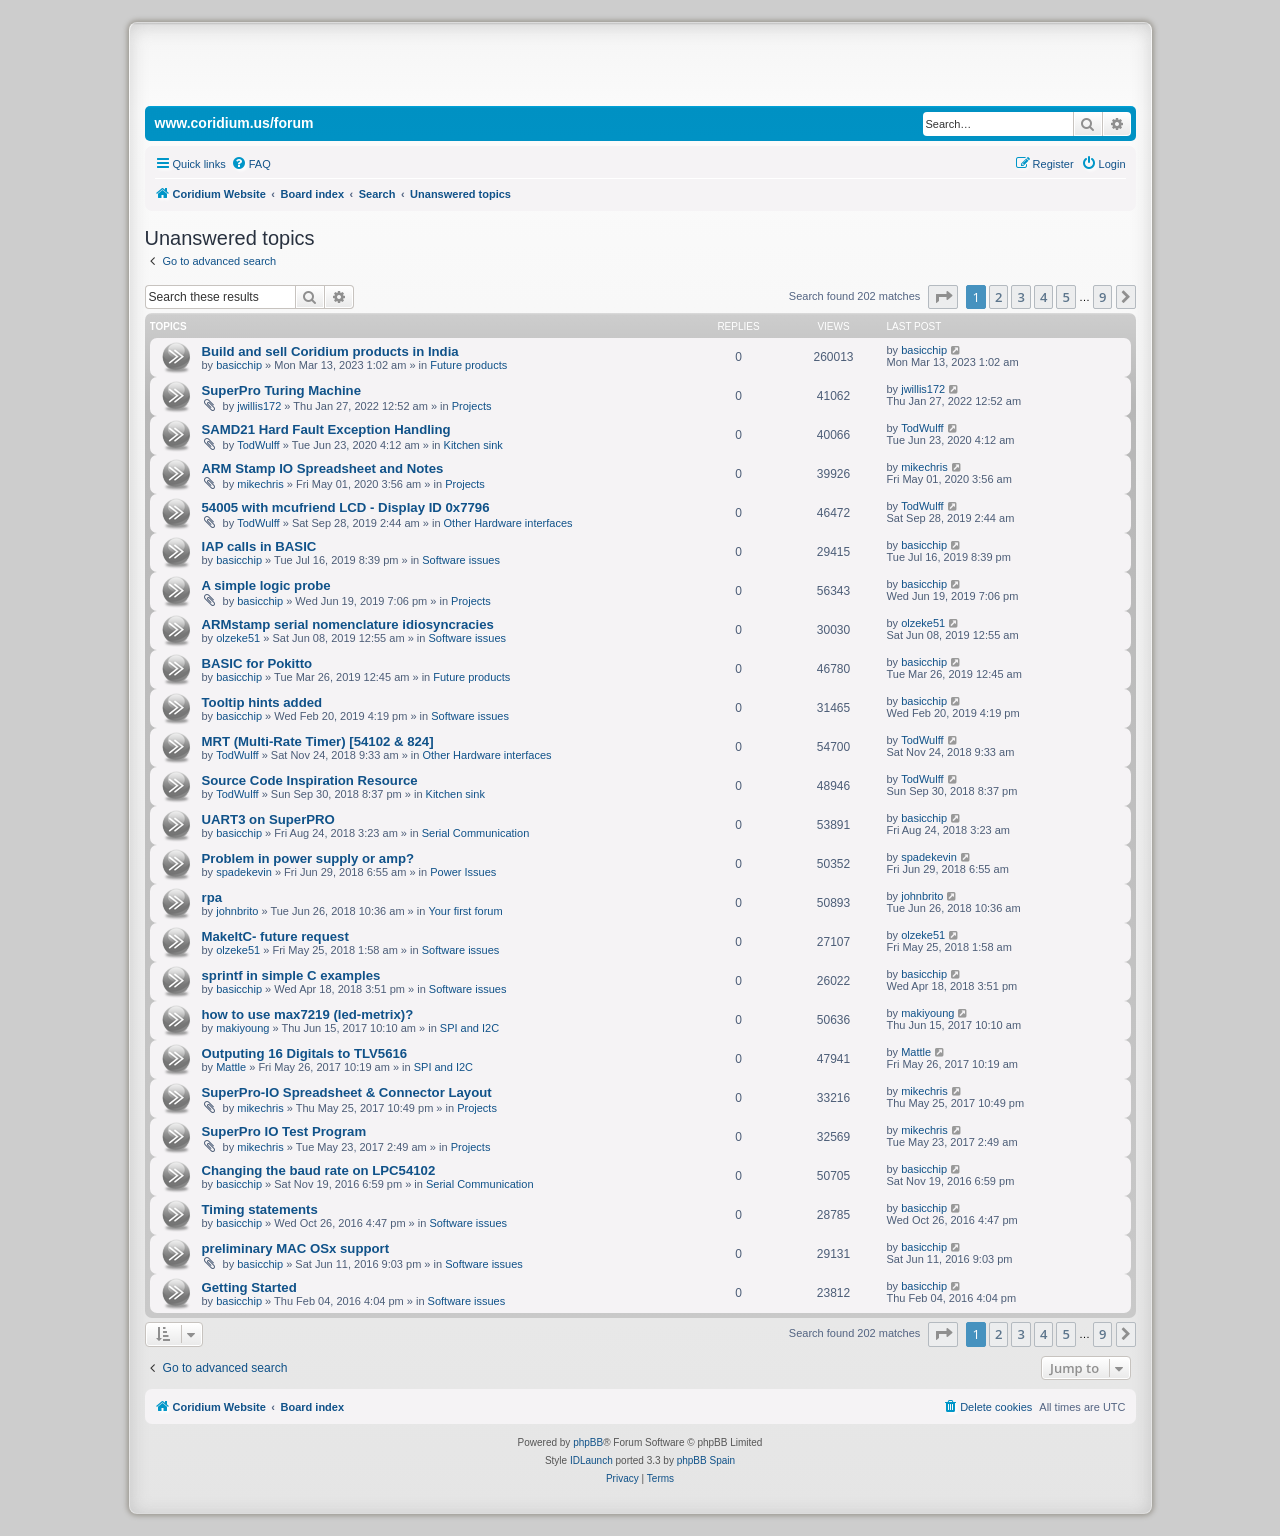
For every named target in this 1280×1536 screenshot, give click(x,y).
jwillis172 (259, 406)
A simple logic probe (266, 585)
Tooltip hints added (262, 702)
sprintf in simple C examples (291, 975)
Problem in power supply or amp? (308, 858)
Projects (472, 406)
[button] (943, 297)
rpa (212, 897)
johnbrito (237, 911)
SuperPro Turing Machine (282, 390)
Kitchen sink (473, 445)
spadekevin (244, 872)
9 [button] (1102, 297)
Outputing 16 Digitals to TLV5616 (305, 1053)
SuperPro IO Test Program (284, 1131)
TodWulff (258, 445)
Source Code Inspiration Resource (310, 780)
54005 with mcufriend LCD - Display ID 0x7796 (346, 507)
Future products (468, 365)
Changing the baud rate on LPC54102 (319, 1170)
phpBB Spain (706, 1460)
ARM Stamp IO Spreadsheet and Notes (323, 468)
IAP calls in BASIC (259, 546)
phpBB (588, 1442)
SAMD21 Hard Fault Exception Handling (326, 429)
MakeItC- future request (275, 936)
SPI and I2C (469, 1028)
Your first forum (465, 911)
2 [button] (998, 297)
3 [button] (1020, 297)
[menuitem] (251, 164)
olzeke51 (238, 638)
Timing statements (260, 1209)
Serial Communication (476, 833)
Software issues (461, 560)
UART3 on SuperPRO (268, 819)
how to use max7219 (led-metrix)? (308, 1014)
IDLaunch (591, 1460)
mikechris (260, 484)
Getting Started (249, 1287)
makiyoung (242, 1028)
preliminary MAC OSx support (296, 1248)
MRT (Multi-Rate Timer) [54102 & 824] (318, 741)
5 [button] (1065, 297)
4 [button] (1043, 297)
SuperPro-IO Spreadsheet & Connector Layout (347, 1092)
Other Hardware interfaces (508, 523)
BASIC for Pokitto (257, 663)
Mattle (231, 1067)
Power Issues (463, 872)
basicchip (239, 365)
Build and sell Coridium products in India (330, 351)
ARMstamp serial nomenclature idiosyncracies (348, 624)
